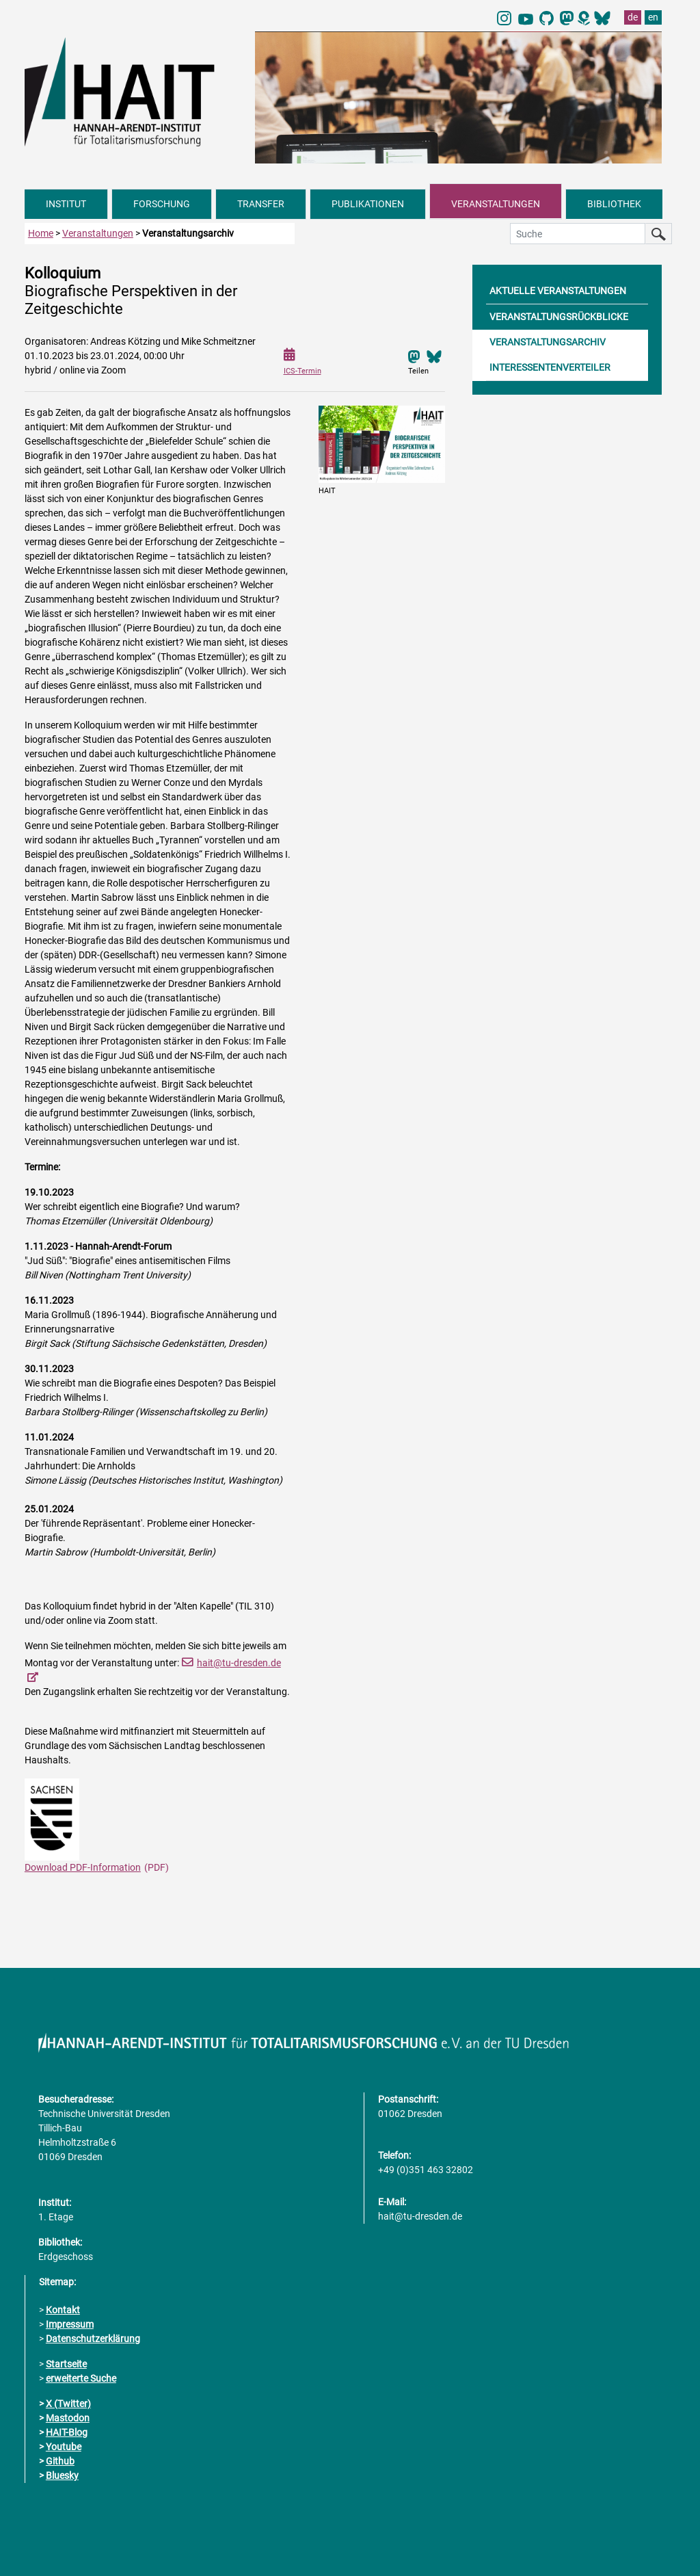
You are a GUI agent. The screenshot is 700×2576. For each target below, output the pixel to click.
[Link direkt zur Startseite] (133, 91)
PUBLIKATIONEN (368, 203)
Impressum (70, 2324)
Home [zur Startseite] (40, 233)
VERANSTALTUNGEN (495, 203)
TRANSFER (260, 203)
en (653, 17)
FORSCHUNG (161, 203)
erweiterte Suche (81, 2378)
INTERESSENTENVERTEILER (549, 367)
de (633, 17)
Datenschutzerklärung (93, 2338)
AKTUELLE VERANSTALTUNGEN (557, 290)
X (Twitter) (68, 2403)
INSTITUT (66, 203)
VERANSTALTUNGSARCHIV (547, 342)
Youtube (63, 2446)
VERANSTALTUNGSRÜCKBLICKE (558, 316)
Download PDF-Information (83, 1867)
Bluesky (62, 2475)
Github (60, 2461)
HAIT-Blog (67, 2432)
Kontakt (63, 2309)
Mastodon (68, 2418)
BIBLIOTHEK (614, 203)
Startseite (66, 2363)
